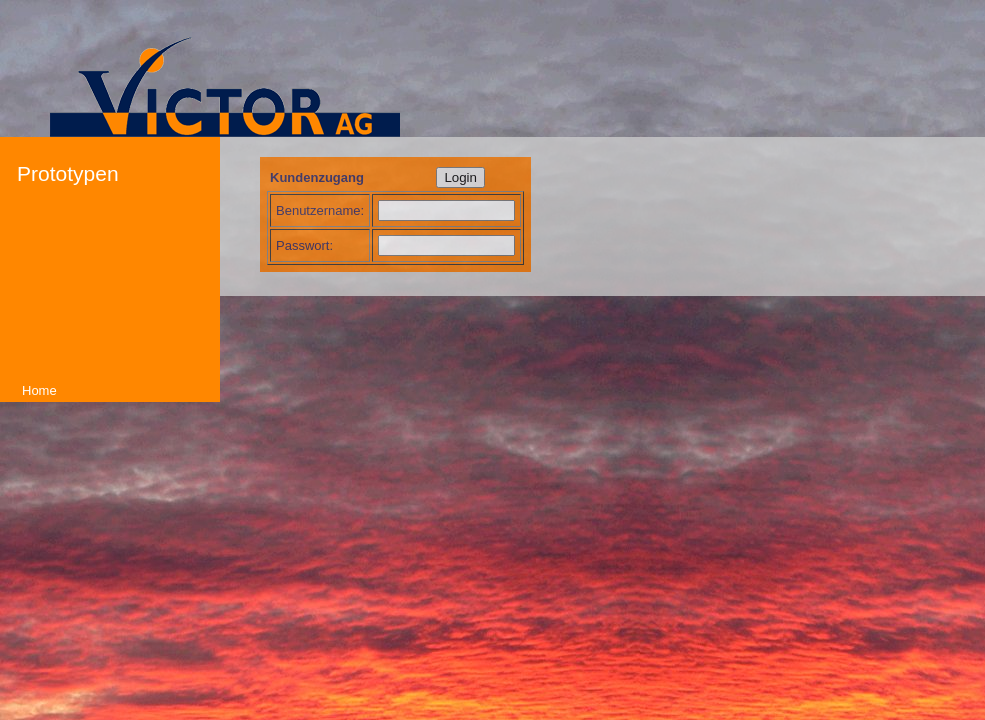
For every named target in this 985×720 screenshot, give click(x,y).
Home (39, 390)
